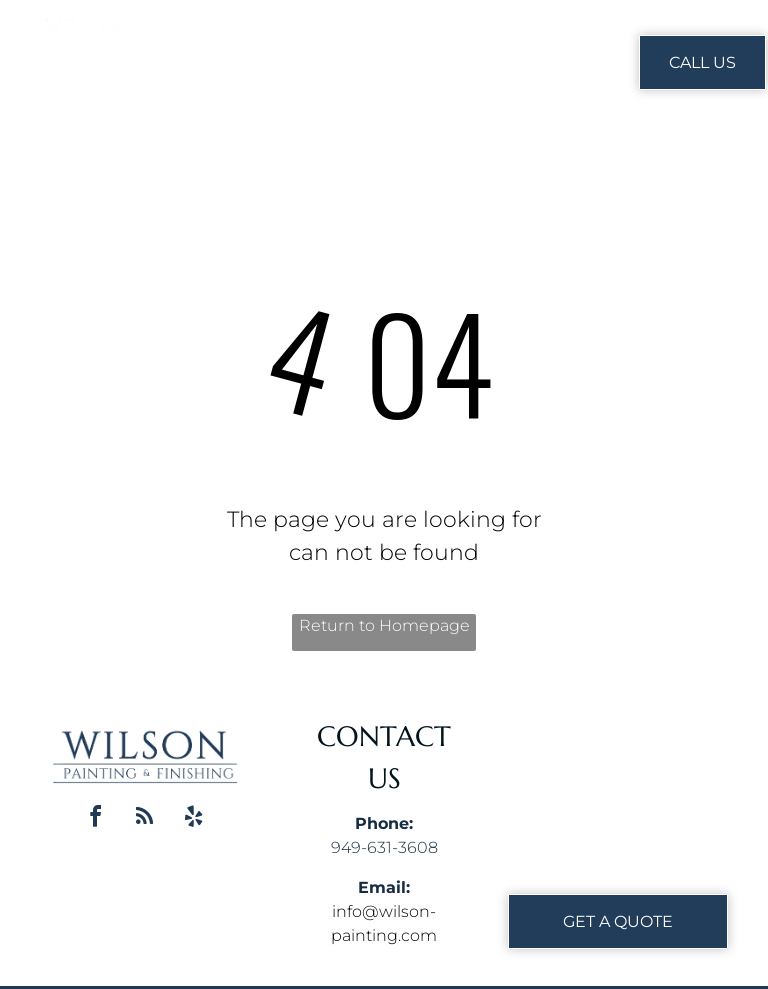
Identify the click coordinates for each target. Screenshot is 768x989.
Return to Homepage (384, 625)
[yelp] (194, 819)
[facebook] (96, 819)
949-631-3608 (384, 847)
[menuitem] (339, 62)
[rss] (145, 819)
